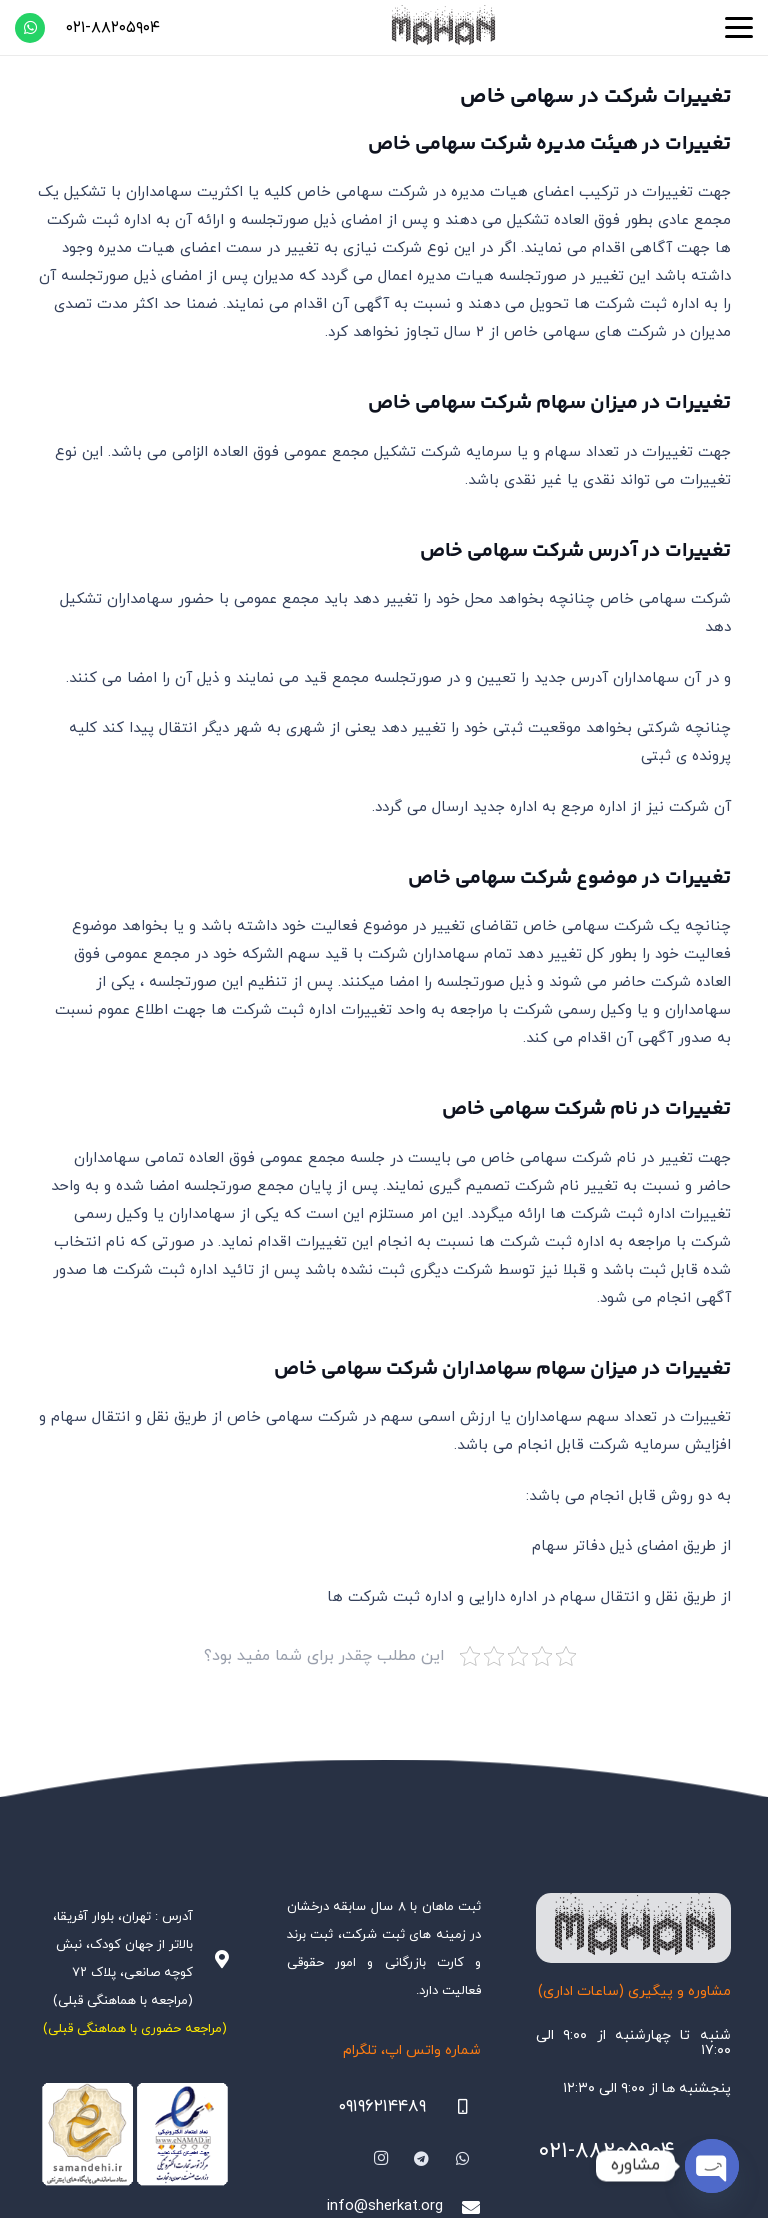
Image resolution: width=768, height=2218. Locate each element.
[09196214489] (454, 2107)
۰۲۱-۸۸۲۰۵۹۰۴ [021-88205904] (606, 2151)
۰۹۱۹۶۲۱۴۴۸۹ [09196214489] (382, 2107)
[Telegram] (422, 2159)
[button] (739, 28)
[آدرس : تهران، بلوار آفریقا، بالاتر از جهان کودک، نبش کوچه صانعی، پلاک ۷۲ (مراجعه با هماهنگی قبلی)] (212, 1959)
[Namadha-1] (135, 2134)
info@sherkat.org (385, 2206)
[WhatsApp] (30, 28)
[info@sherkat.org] (462, 2207)
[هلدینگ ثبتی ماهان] (442, 27)
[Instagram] (382, 2159)
